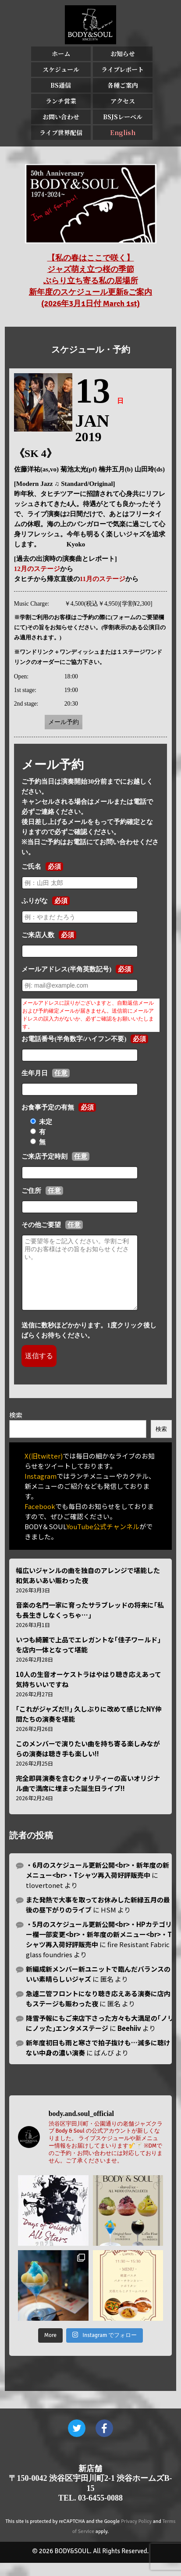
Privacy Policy (136, 2534)
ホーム (61, 53)
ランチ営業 (61, 100)
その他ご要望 (41, 1224)
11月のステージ (102, 578)
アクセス (122, 100)
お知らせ (122, 53)
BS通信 (60, 85)
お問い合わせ (61, 116)
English (122, 132)
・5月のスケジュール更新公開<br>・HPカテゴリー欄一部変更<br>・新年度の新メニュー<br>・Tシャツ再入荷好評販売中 (99, 1947)
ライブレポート (122, 69)
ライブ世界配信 (60, 132)
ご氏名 (31, 866)
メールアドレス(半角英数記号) (66, 969)
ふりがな (34, 900)
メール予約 (63, 722)
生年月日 (34, 1073)
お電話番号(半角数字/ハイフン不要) (73, 1038)
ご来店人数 (37, 934)
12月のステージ (37, 568)
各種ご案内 (122, 85)
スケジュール (61, 69)
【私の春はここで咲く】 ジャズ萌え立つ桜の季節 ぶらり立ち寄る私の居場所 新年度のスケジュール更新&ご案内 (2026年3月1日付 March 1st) (91, 280)
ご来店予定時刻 (44, 1156)
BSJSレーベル (122, 116)
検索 (15, 1428)
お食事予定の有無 (47, 1107)
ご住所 (31, 1190)
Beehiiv (129, 2041)
